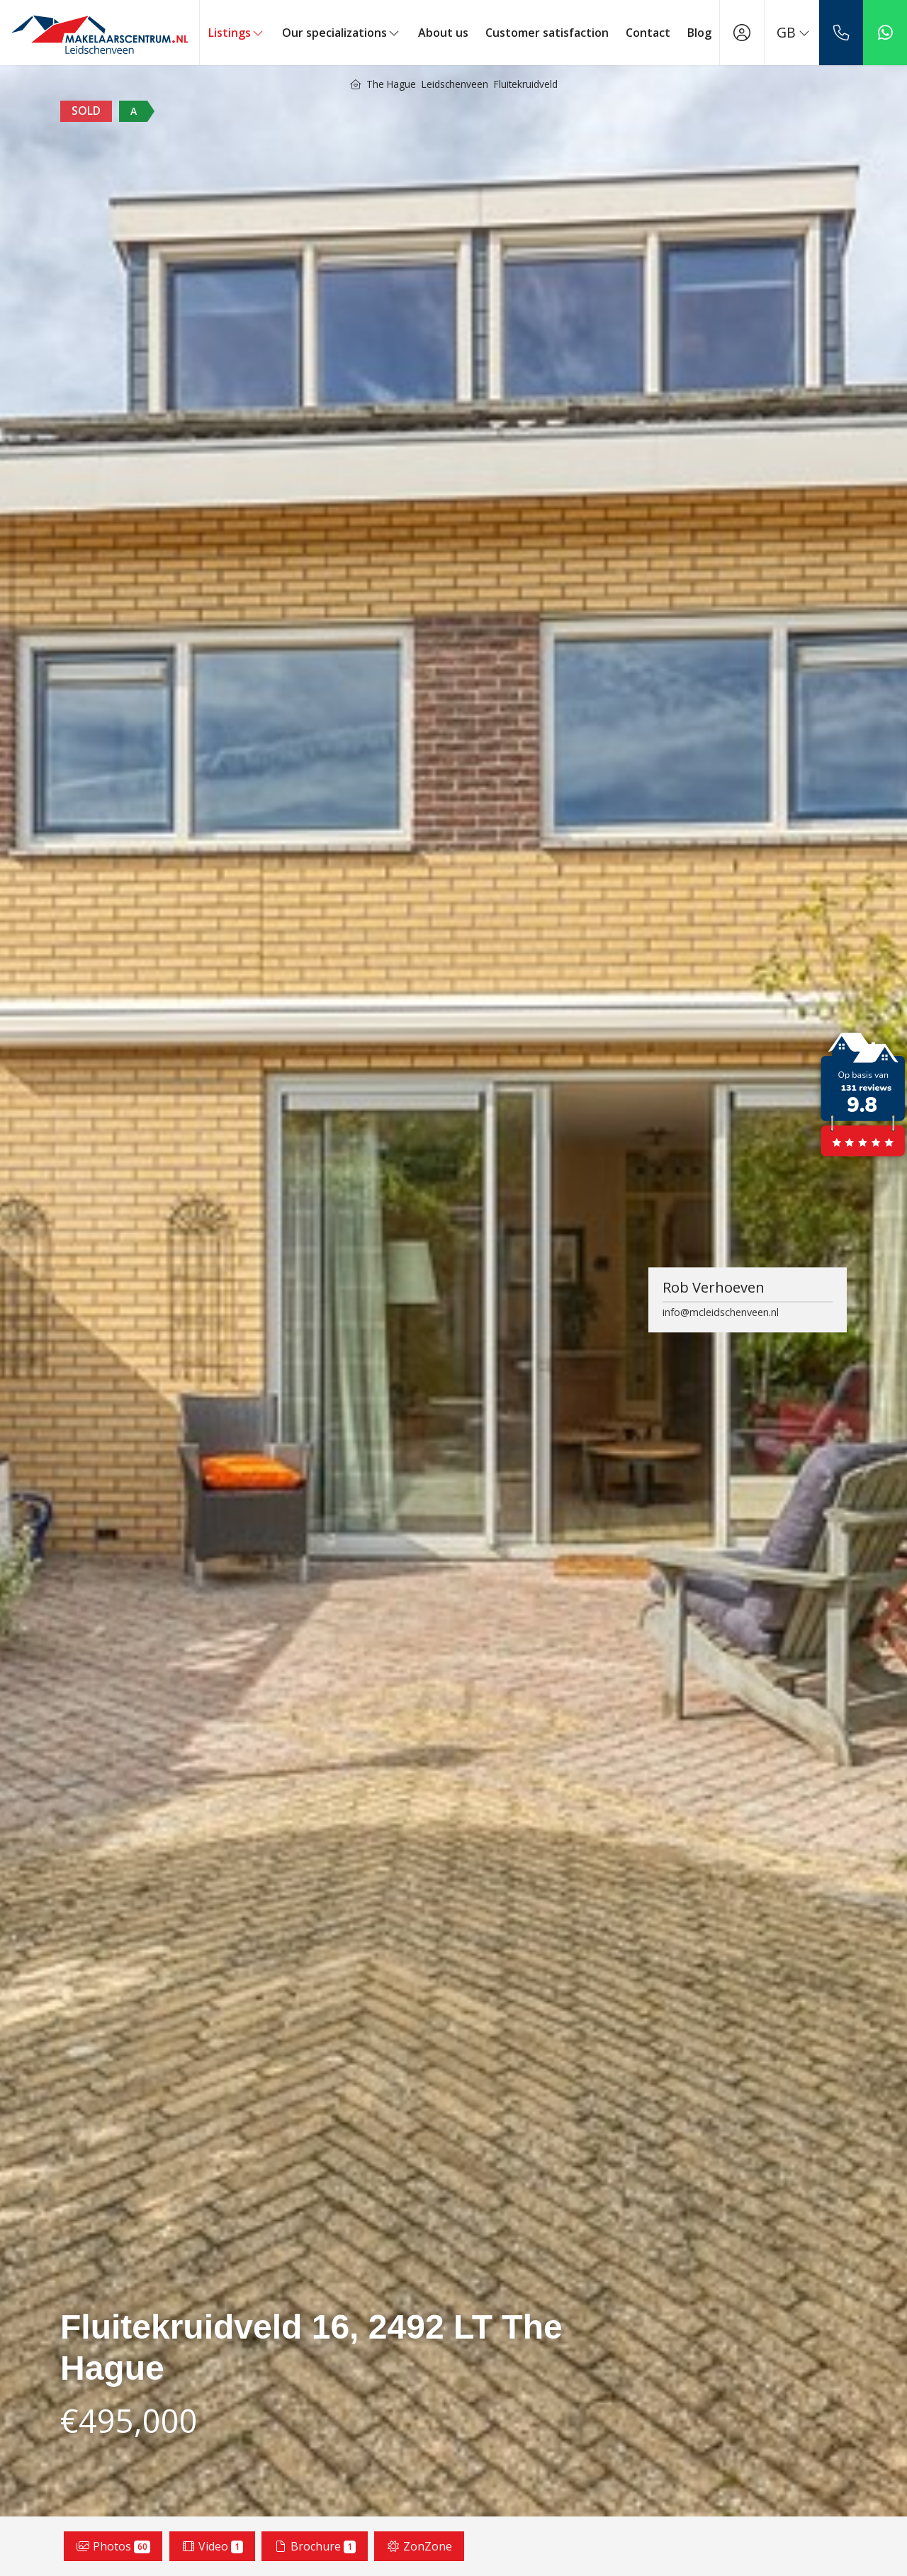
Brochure (315, 2546)
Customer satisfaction (547, 32)
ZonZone (419, 2546)
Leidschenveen (455, 84)
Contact (648, 32)
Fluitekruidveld (526, 84)
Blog (699, 32)
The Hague (391, 84)
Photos (113, 2546)
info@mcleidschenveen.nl (721, 1312)
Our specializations (341, 32)
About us (443, 32)
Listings (236, 32)
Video (212, 2546)
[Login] (742, 32)
